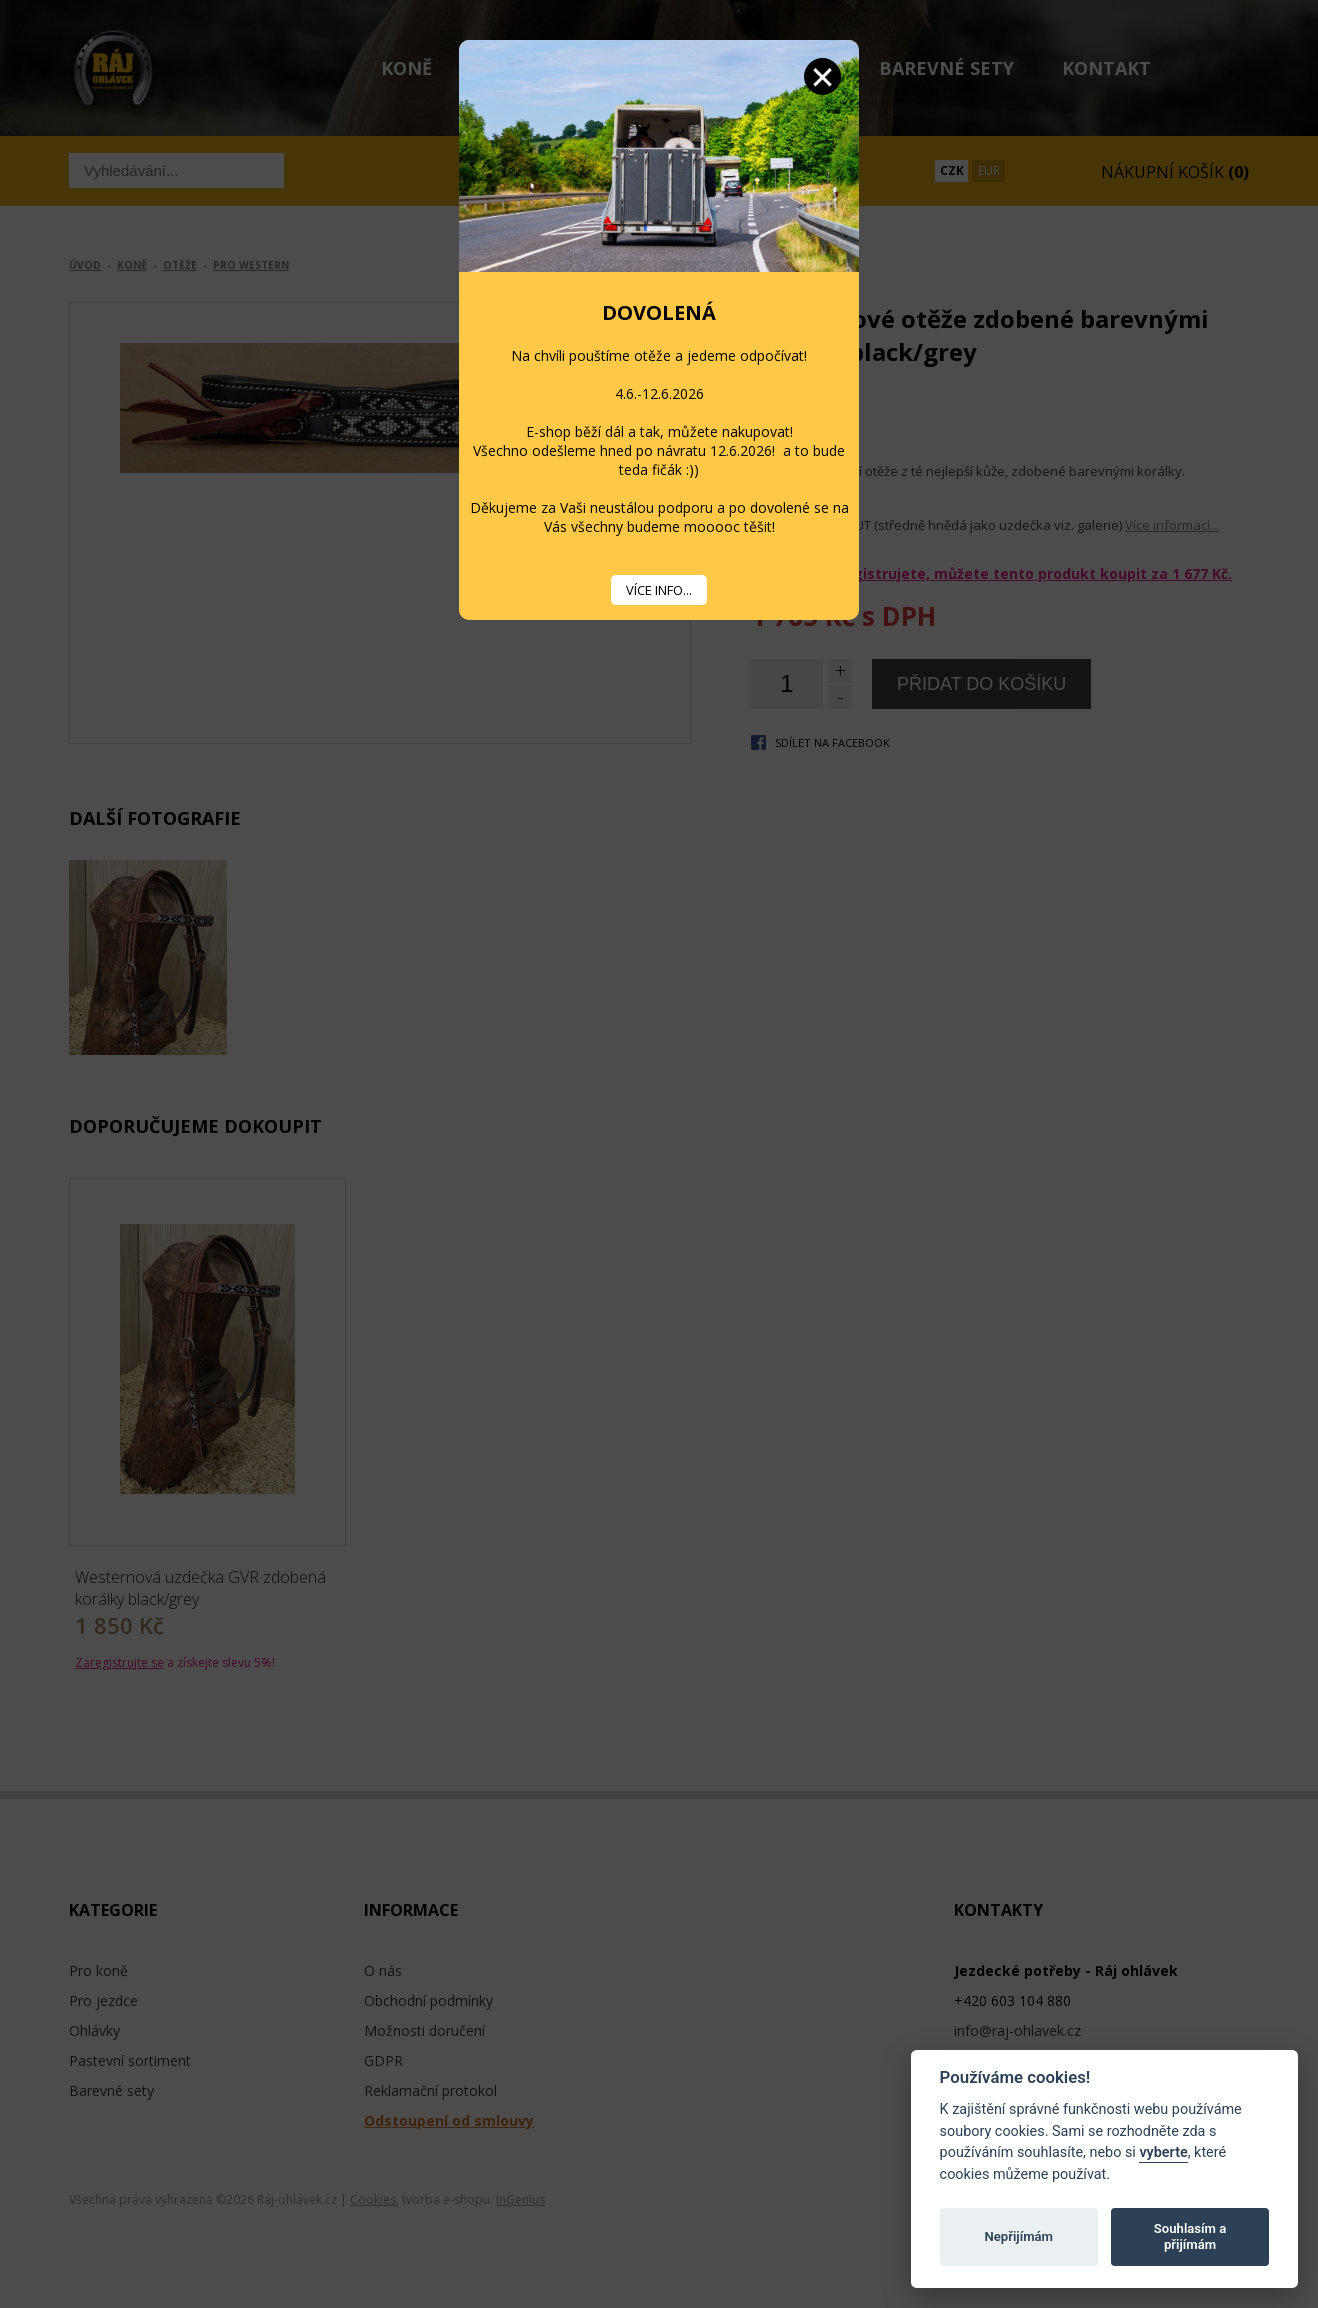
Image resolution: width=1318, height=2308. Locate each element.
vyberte (1163, 2152)
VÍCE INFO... (659, 590)
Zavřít (822, 76)
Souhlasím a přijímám (1190, 2236)
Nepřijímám (1018, 2236)
